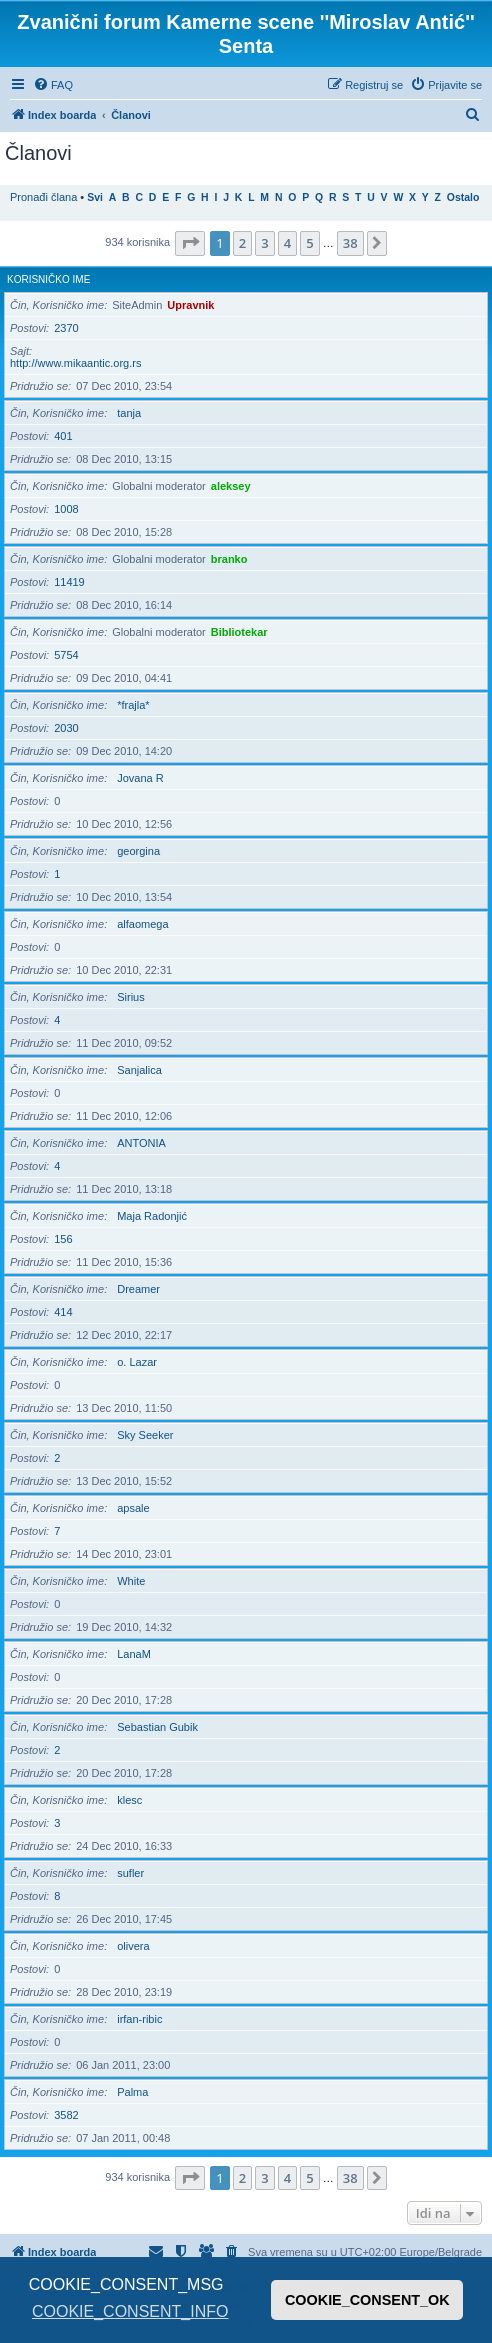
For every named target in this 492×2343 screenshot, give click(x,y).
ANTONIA (141, 1143)
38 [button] (350, 243)
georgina (138, 851)
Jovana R (140, 778)
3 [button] (264, 243)
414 (63, 1312)
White (131, 1581)
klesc (129, 1800)
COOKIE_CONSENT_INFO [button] (130, 2311)
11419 (69, 582)
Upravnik (190, 305)
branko (229, 559)
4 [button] (287, 243)
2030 (66, 728)
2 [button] (242, 243)
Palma (132, 2092)
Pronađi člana (43, 197)
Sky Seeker (145, 1435)
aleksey (231, 486)
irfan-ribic (139, 2019)
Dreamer (138, 1289)
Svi (95, 197)
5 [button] (309, 243)
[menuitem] (53, 85)
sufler (130, 1873)
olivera (133, 1946)
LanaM (134, 1654)
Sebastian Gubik (157, 1727)
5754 (66, 655)
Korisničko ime (48, 279)
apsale (133, 1508)
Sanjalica (139, 1070)
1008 (66, 509)
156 (63, 1239)
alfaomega (142, 924)
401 (63, 436)
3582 (66, 2115)
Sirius (131, 997)
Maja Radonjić (152, 1216)
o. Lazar (137, 1362)
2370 (66, 328)
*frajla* (133, 705)
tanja (129, 413)
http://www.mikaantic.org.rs (75, 363)
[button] (190, 243)
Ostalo (463, 197)
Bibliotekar (239, 632)
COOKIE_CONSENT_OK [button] (367, 2300)
